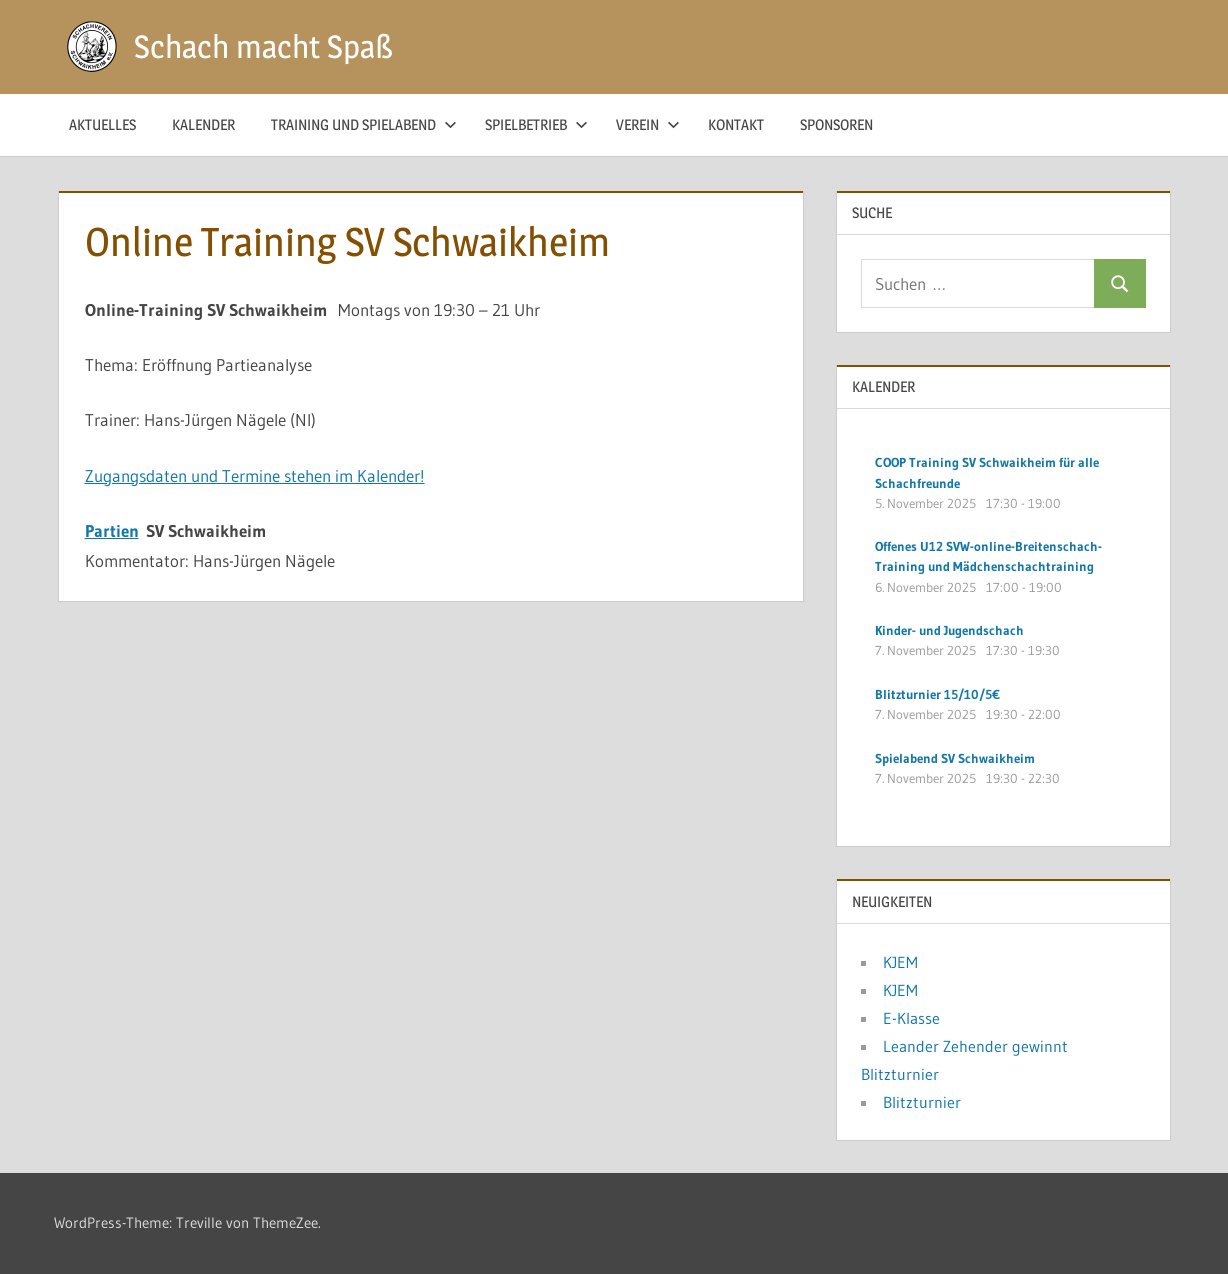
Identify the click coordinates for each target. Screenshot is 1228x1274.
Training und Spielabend (364, 124)
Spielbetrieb (536, 124)
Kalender (203, 124)
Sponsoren (836, 124)
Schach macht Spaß (263, 46)
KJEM (900, 962)
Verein (648, 124)
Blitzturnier (922, 1102)
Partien (112, 530)
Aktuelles (102, 124)
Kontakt (736, 124)
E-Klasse (911, 1018)
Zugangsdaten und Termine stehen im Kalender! (255, 475)
